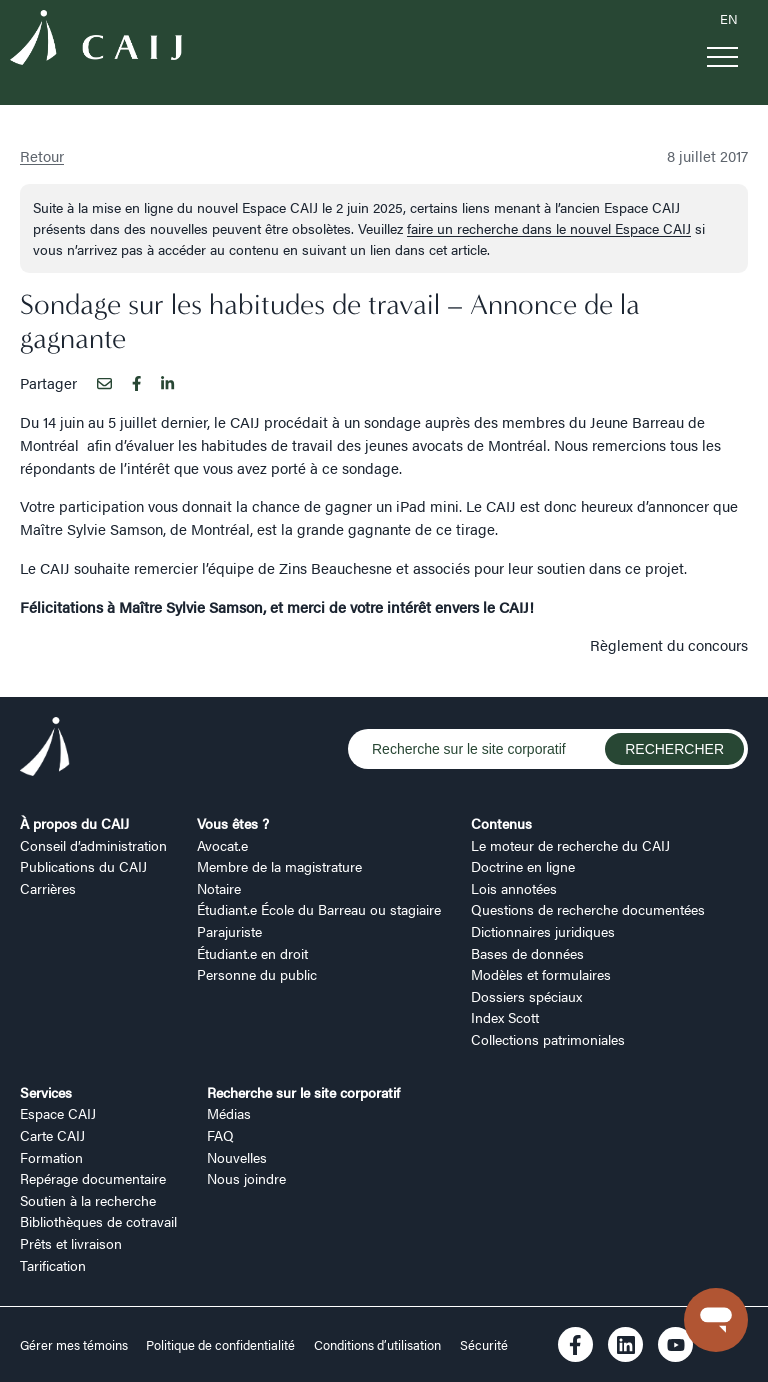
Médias (229, 1113)
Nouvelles (237, 1157)
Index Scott (505, 1017)
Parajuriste (229, 931)
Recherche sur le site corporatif (303, 1092)
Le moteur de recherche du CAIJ (570, 845)
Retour (42, 155)
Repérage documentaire (93, 1178)
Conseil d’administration (93, 845)
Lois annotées (514, 888)
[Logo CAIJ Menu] (96, 40)
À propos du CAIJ (74, 823)
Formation (51, 1157)
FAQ (220, 1135)
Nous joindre (246, 1178)
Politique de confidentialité (220, 1345)
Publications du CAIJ (83, 866)
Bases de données (527, 953)
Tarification (53, 1265)
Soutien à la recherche (88, 1200)
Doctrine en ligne (523, 866)
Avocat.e (222, 845)
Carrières (48, 888)
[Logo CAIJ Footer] (45, 749)
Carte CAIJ (52, 1135)
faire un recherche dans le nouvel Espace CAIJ (549, 228)
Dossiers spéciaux (526, 996)
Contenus (501, 823)
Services (46, 1092)
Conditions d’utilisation (377, 1345)
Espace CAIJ (58, 1113)
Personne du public (257, 974)
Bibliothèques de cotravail (98, 1221)
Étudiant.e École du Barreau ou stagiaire (319, 909)
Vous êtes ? (233, 823)
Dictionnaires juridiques (543, 931)
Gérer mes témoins (75, 1345)
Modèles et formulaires (541, 974)
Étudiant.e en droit (252, 953)
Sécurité (484, 1345)
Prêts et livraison (71, 1243)
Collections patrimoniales (548, 1039)
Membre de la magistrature (279, 866)
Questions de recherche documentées (588, 909)
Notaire (219, 888)
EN (729, 19)
